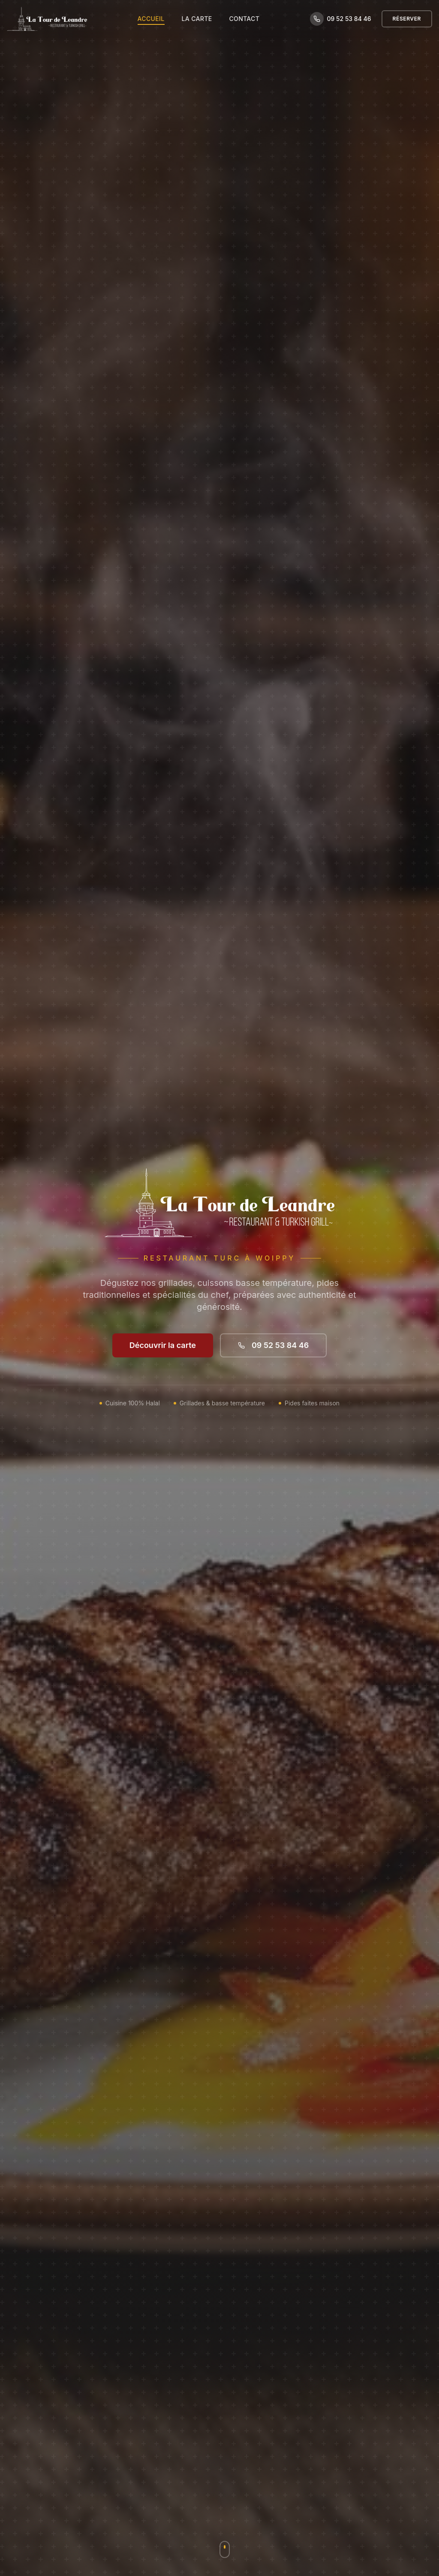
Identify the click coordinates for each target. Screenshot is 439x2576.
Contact (244, 18)
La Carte (197, 18)
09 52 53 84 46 (273, 1345)
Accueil (151, 19)
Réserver (407, 18)
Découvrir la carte (162, 1345)
